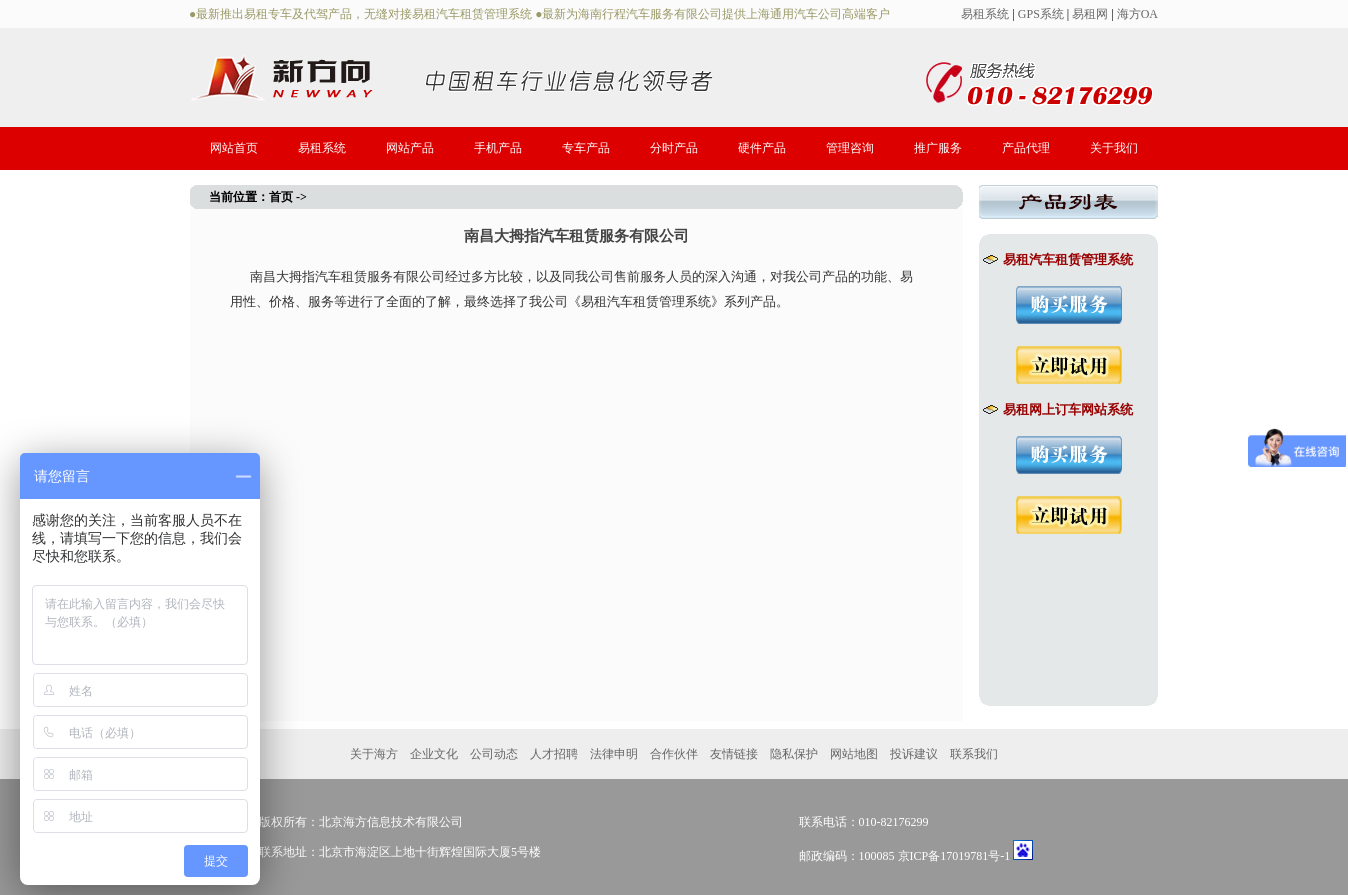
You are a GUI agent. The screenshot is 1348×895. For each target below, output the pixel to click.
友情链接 (734, 754)
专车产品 (586, 148)
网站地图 (854, 754)
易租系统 (985, 14)
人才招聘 (554, 754)
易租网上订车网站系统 (1057, 409)
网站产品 (410, 148)
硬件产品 (762, 148)
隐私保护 (794, 754)
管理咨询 (850, 148)
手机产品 (498, 148)
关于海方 (374, 754)
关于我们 (1114, 148)
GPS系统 (1041, 14)
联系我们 (974, 754)
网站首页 (234, 148)
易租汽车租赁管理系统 (1057, 259)
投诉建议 (914, 754)
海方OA (1137, 14)
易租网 (1090, 14)
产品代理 (1026, 148)
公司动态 (494, 754)
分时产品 (674, 148)
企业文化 (434, 754)
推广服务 (938, 148)
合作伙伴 (674, 754)
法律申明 (614, 754)
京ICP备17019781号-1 (954, 856)
